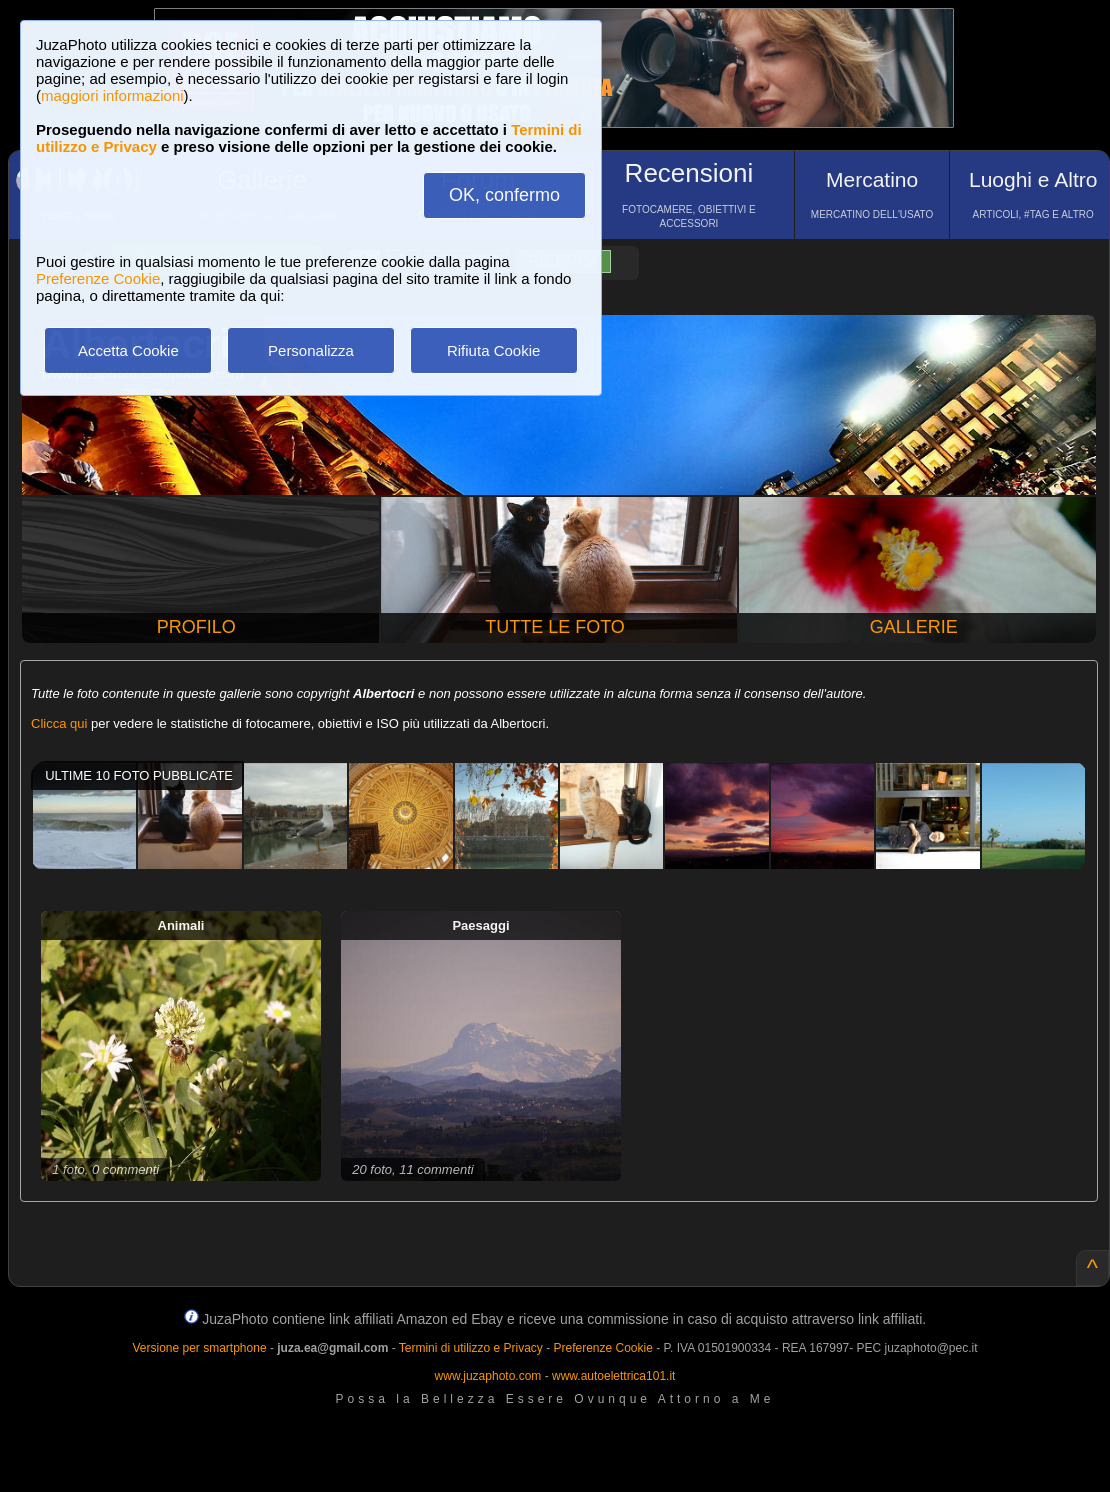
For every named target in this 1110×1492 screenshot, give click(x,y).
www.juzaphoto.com (488, 1376)
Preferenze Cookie (98, 278)
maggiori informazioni (112, 95)
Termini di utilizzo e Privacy (471, 1348)
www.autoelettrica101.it (613, 1376)
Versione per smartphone (199, 1348)
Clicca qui (59, 723)
